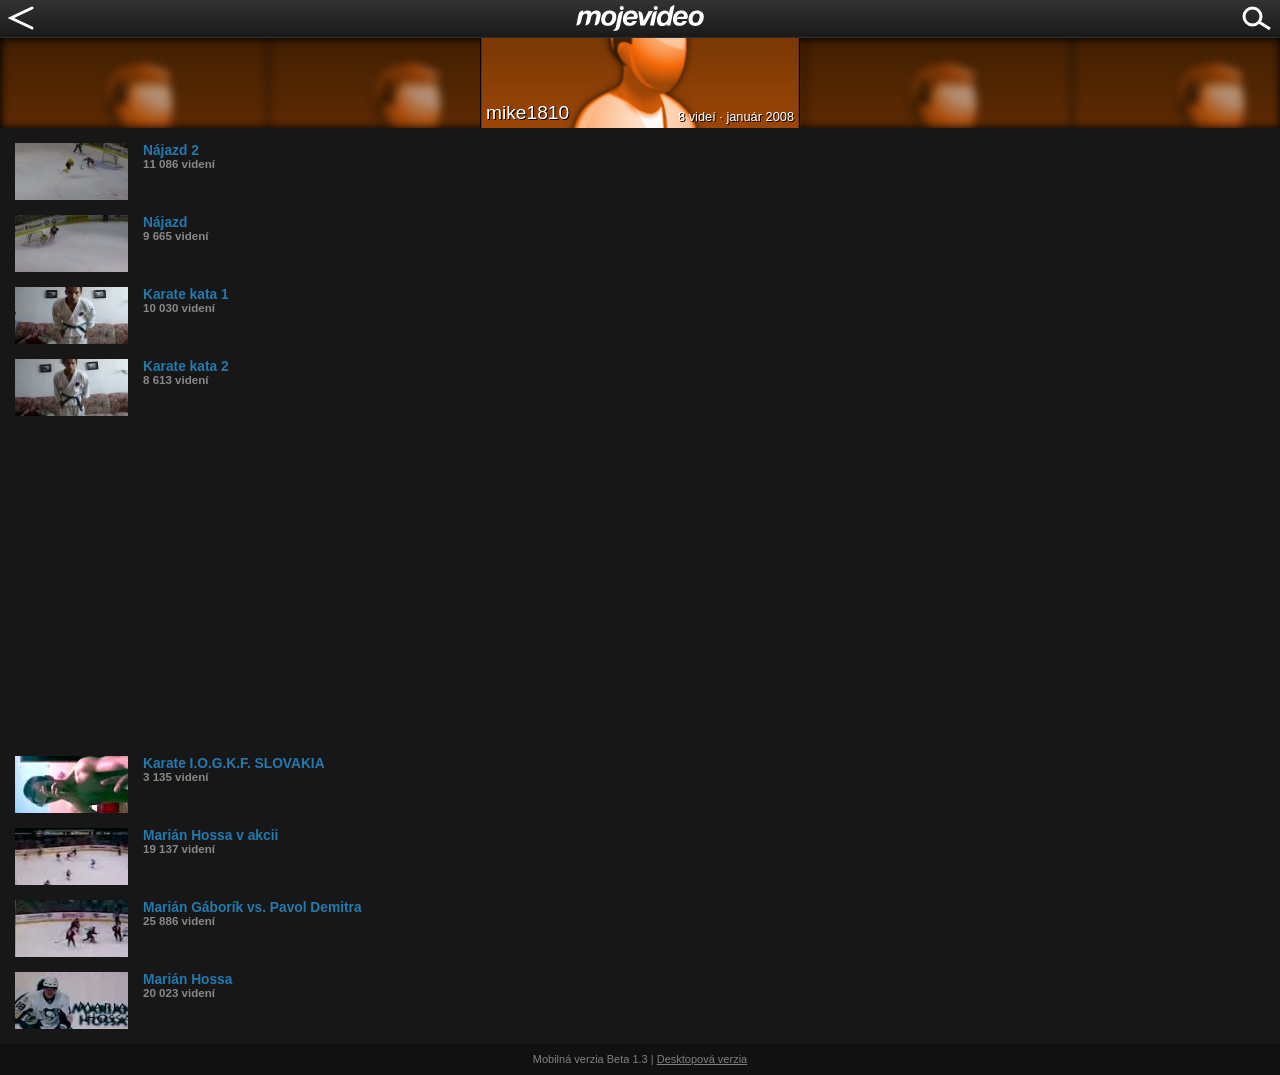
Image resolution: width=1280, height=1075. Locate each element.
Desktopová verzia (702, 1059)
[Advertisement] (615, 586)
